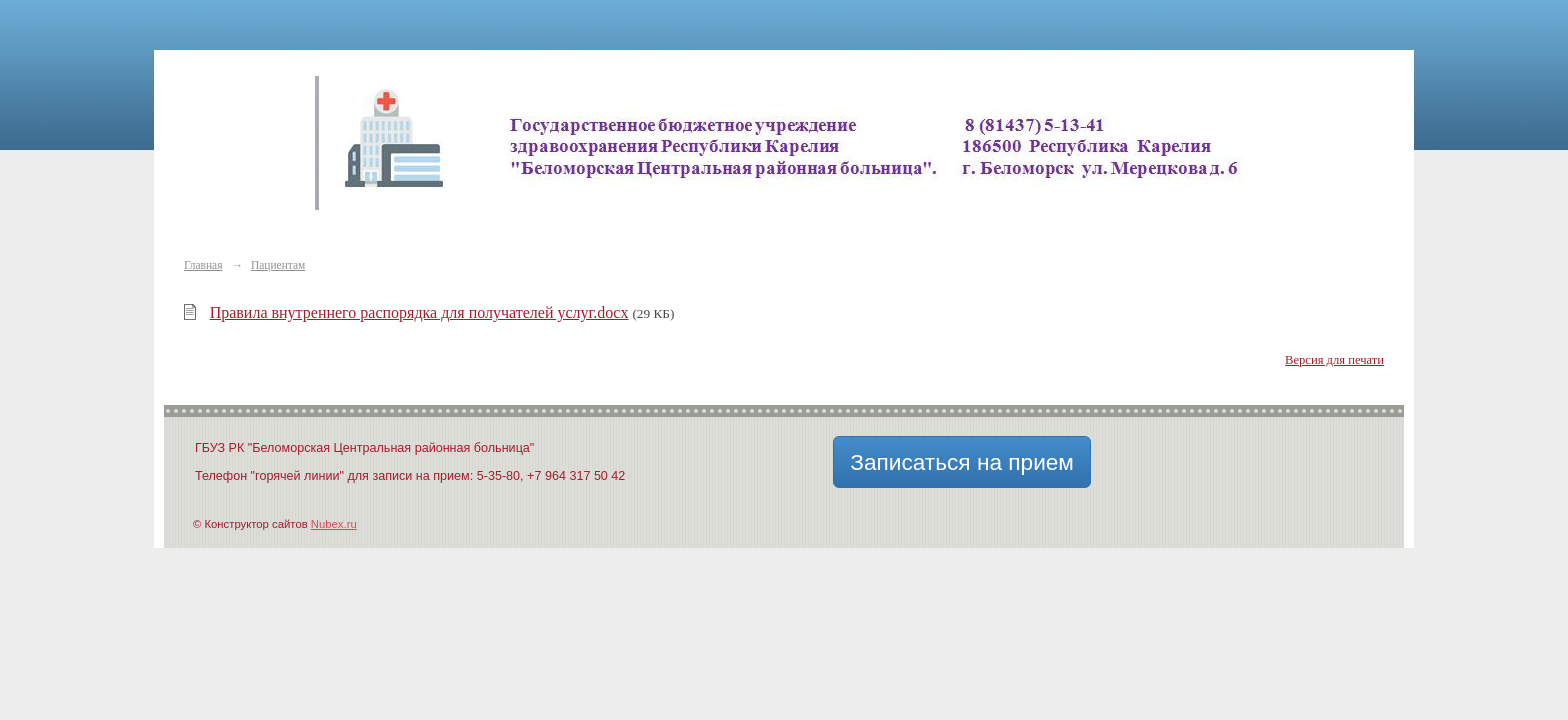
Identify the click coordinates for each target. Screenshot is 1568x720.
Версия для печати (1334, 360)
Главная (203, 265)
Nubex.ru (334, 524)
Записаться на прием (962, 462)
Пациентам (278, 265)
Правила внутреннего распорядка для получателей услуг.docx (419, 312)
